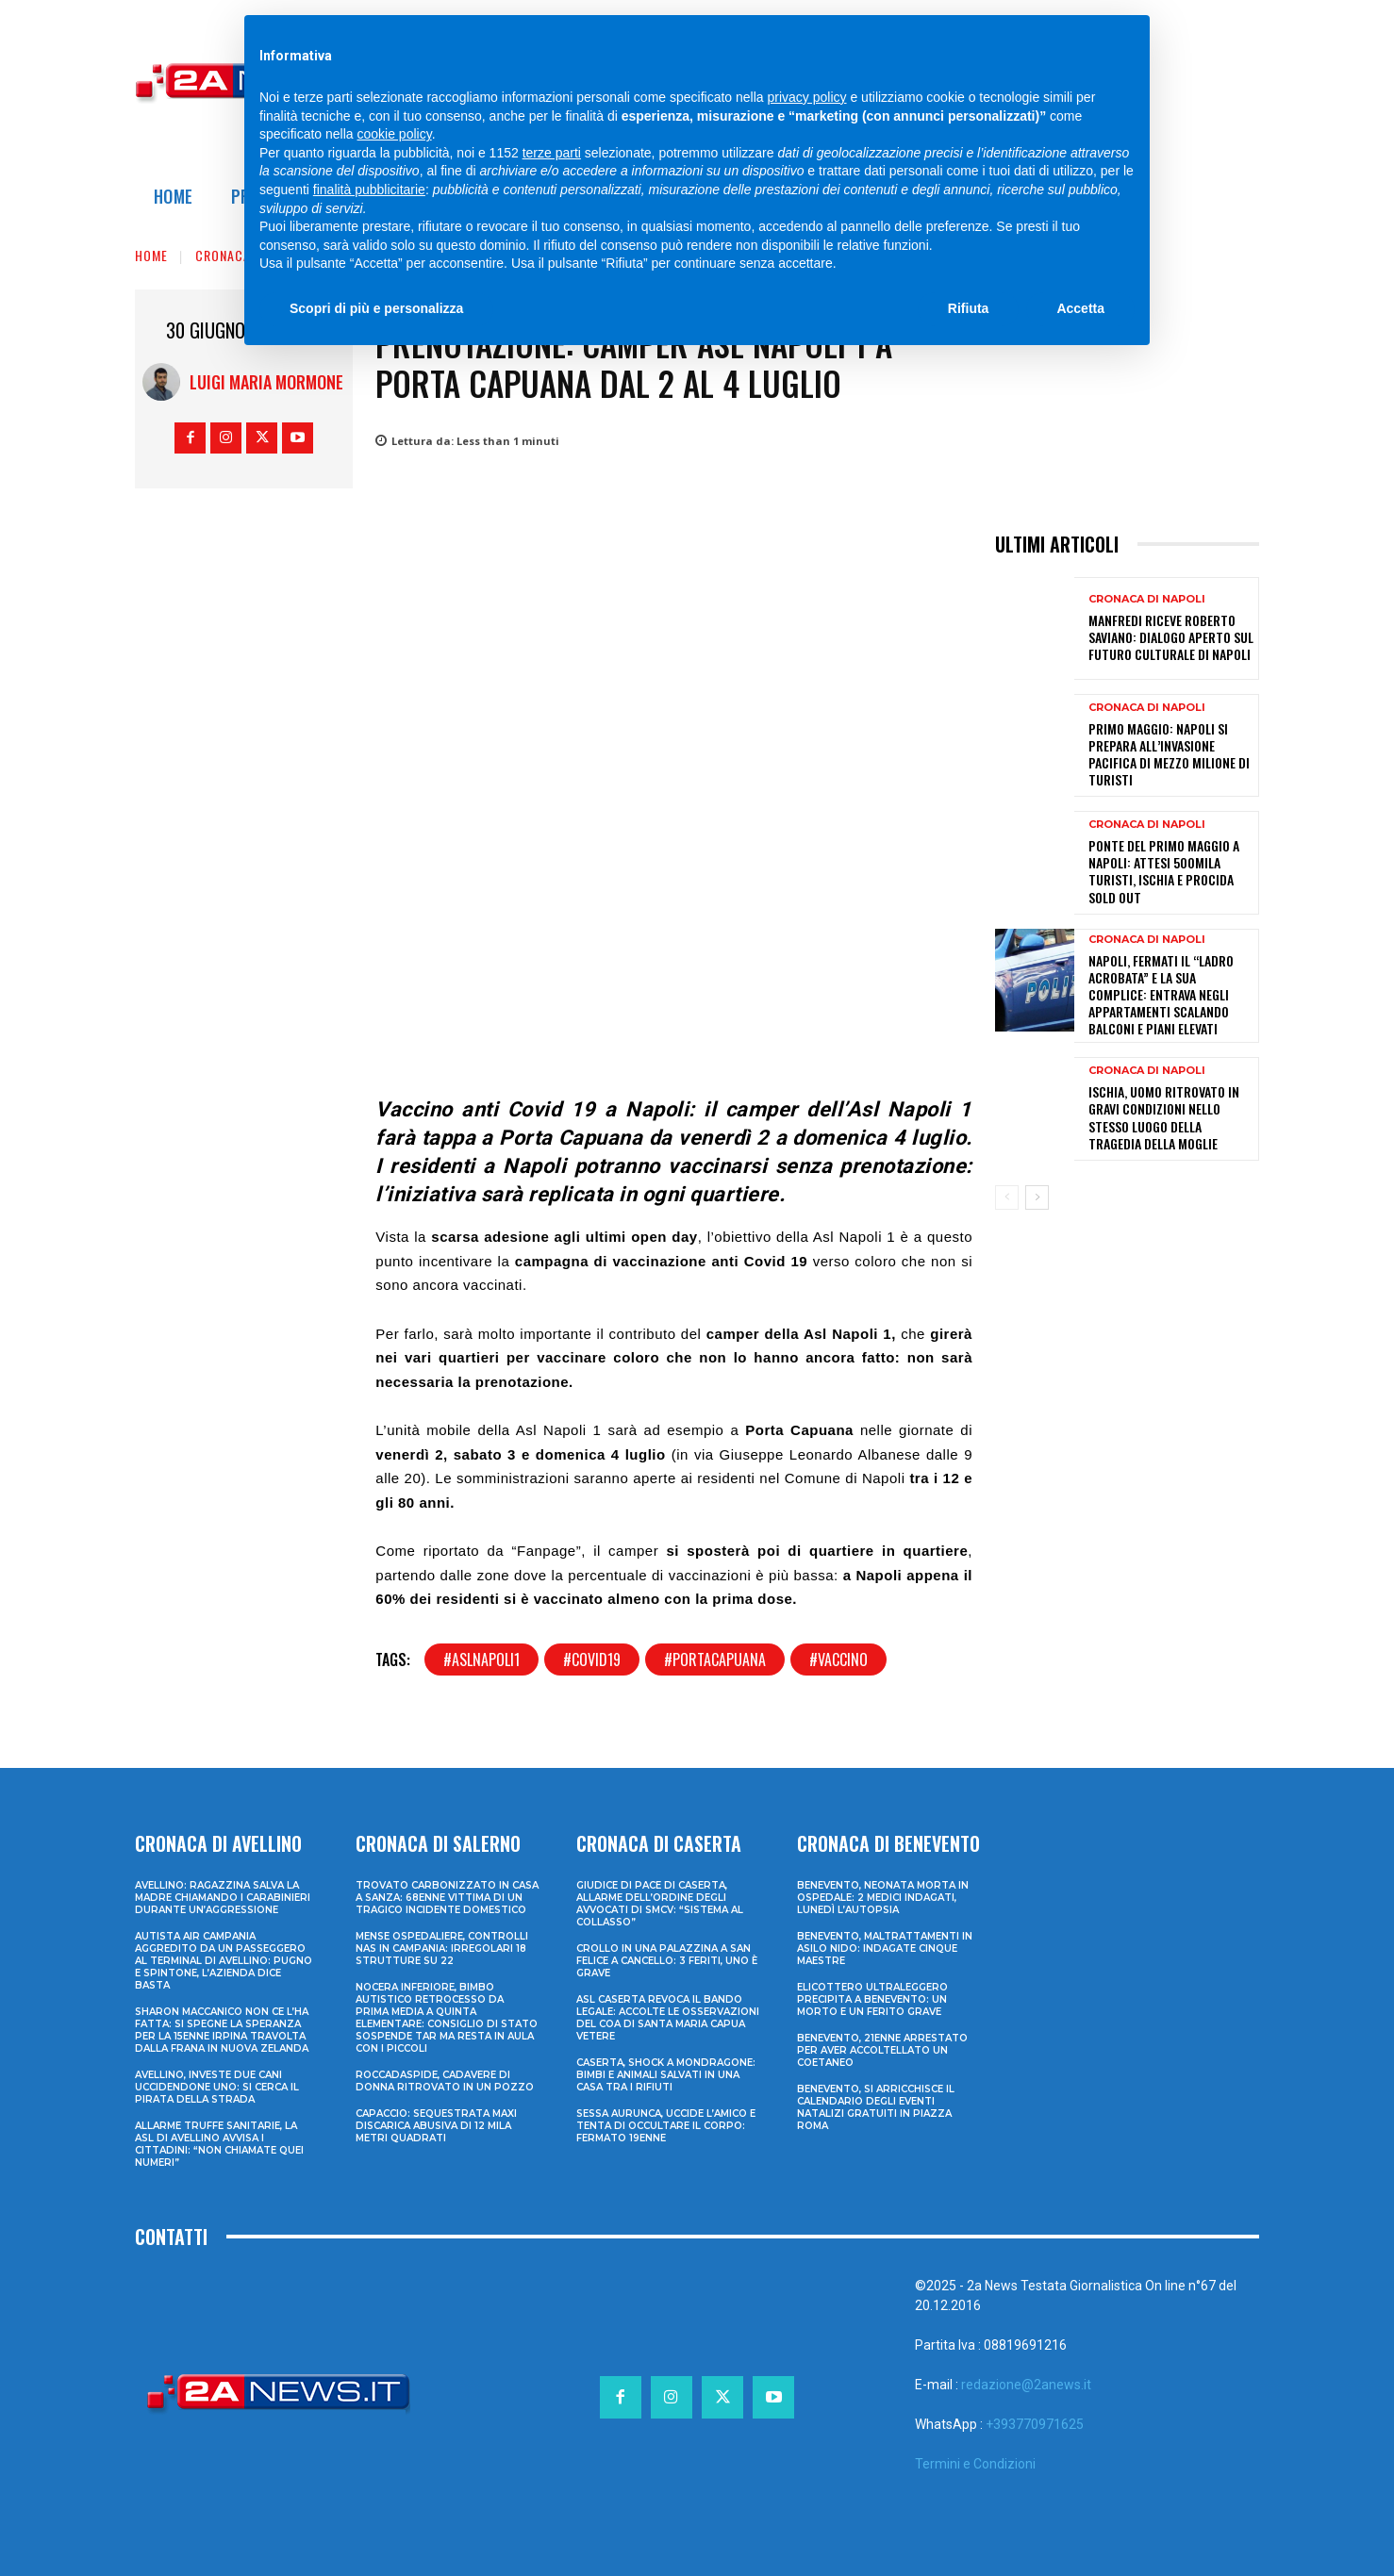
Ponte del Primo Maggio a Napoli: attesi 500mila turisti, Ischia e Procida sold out (1163, 871)
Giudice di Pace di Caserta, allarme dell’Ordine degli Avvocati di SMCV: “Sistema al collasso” (659, 1903)
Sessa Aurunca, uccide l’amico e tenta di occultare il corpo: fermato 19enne (665, 2125)
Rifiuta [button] (968, 308)
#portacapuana (715, 1659)
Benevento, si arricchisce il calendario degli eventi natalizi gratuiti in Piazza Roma (875, 2107)
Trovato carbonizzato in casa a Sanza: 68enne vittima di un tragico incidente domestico (447, 1897)
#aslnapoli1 (481, 1659)
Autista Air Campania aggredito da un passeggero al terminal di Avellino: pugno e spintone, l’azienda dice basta (223, 1960)
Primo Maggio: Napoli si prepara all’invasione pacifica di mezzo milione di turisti (1169, 754)
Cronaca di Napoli (1146, 599)
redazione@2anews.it (1026, 2384)
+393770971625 (1035, 2424)
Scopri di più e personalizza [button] (376, 308)
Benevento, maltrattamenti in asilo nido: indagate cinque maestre (884, 1948)
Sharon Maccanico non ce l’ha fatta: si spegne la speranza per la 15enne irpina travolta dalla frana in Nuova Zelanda (221, 2030)
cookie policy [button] (394, 133)
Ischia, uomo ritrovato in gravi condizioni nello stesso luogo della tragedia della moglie (1163, 1117)
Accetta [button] (1080, 308)
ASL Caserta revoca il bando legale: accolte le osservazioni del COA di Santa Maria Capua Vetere (667, 2017)
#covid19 (592, 1659)
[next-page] (1037, 1197)
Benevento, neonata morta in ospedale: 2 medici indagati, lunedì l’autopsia (883, 1897)
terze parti (552, 152)
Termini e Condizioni (975, 2463)
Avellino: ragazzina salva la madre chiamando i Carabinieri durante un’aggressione (222, 1897)
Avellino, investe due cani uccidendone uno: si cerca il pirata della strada (217, 2087)
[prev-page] (1007, 1197)
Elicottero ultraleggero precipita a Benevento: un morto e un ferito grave (872, 1999)
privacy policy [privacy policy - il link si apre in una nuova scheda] (807, 97)
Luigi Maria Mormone (266, 382)
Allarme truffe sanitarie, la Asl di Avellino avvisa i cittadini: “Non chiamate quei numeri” (219, 2144)
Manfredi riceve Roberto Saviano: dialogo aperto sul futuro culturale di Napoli (1170, 637)
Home (151, 255)
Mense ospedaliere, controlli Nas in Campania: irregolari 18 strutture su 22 (442, 1948)
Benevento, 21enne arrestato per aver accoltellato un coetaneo (882, 2050)
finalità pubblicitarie (369, 189)
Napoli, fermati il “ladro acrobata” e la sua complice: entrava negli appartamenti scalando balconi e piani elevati (1161, 994)
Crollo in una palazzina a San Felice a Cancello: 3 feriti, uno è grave (666, 1960)
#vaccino (838, 1659)
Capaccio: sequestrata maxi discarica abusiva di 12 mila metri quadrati (436, 2125)
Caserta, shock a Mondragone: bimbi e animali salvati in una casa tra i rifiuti (665, 2074)
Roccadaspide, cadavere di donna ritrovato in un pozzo (445, 2081)
